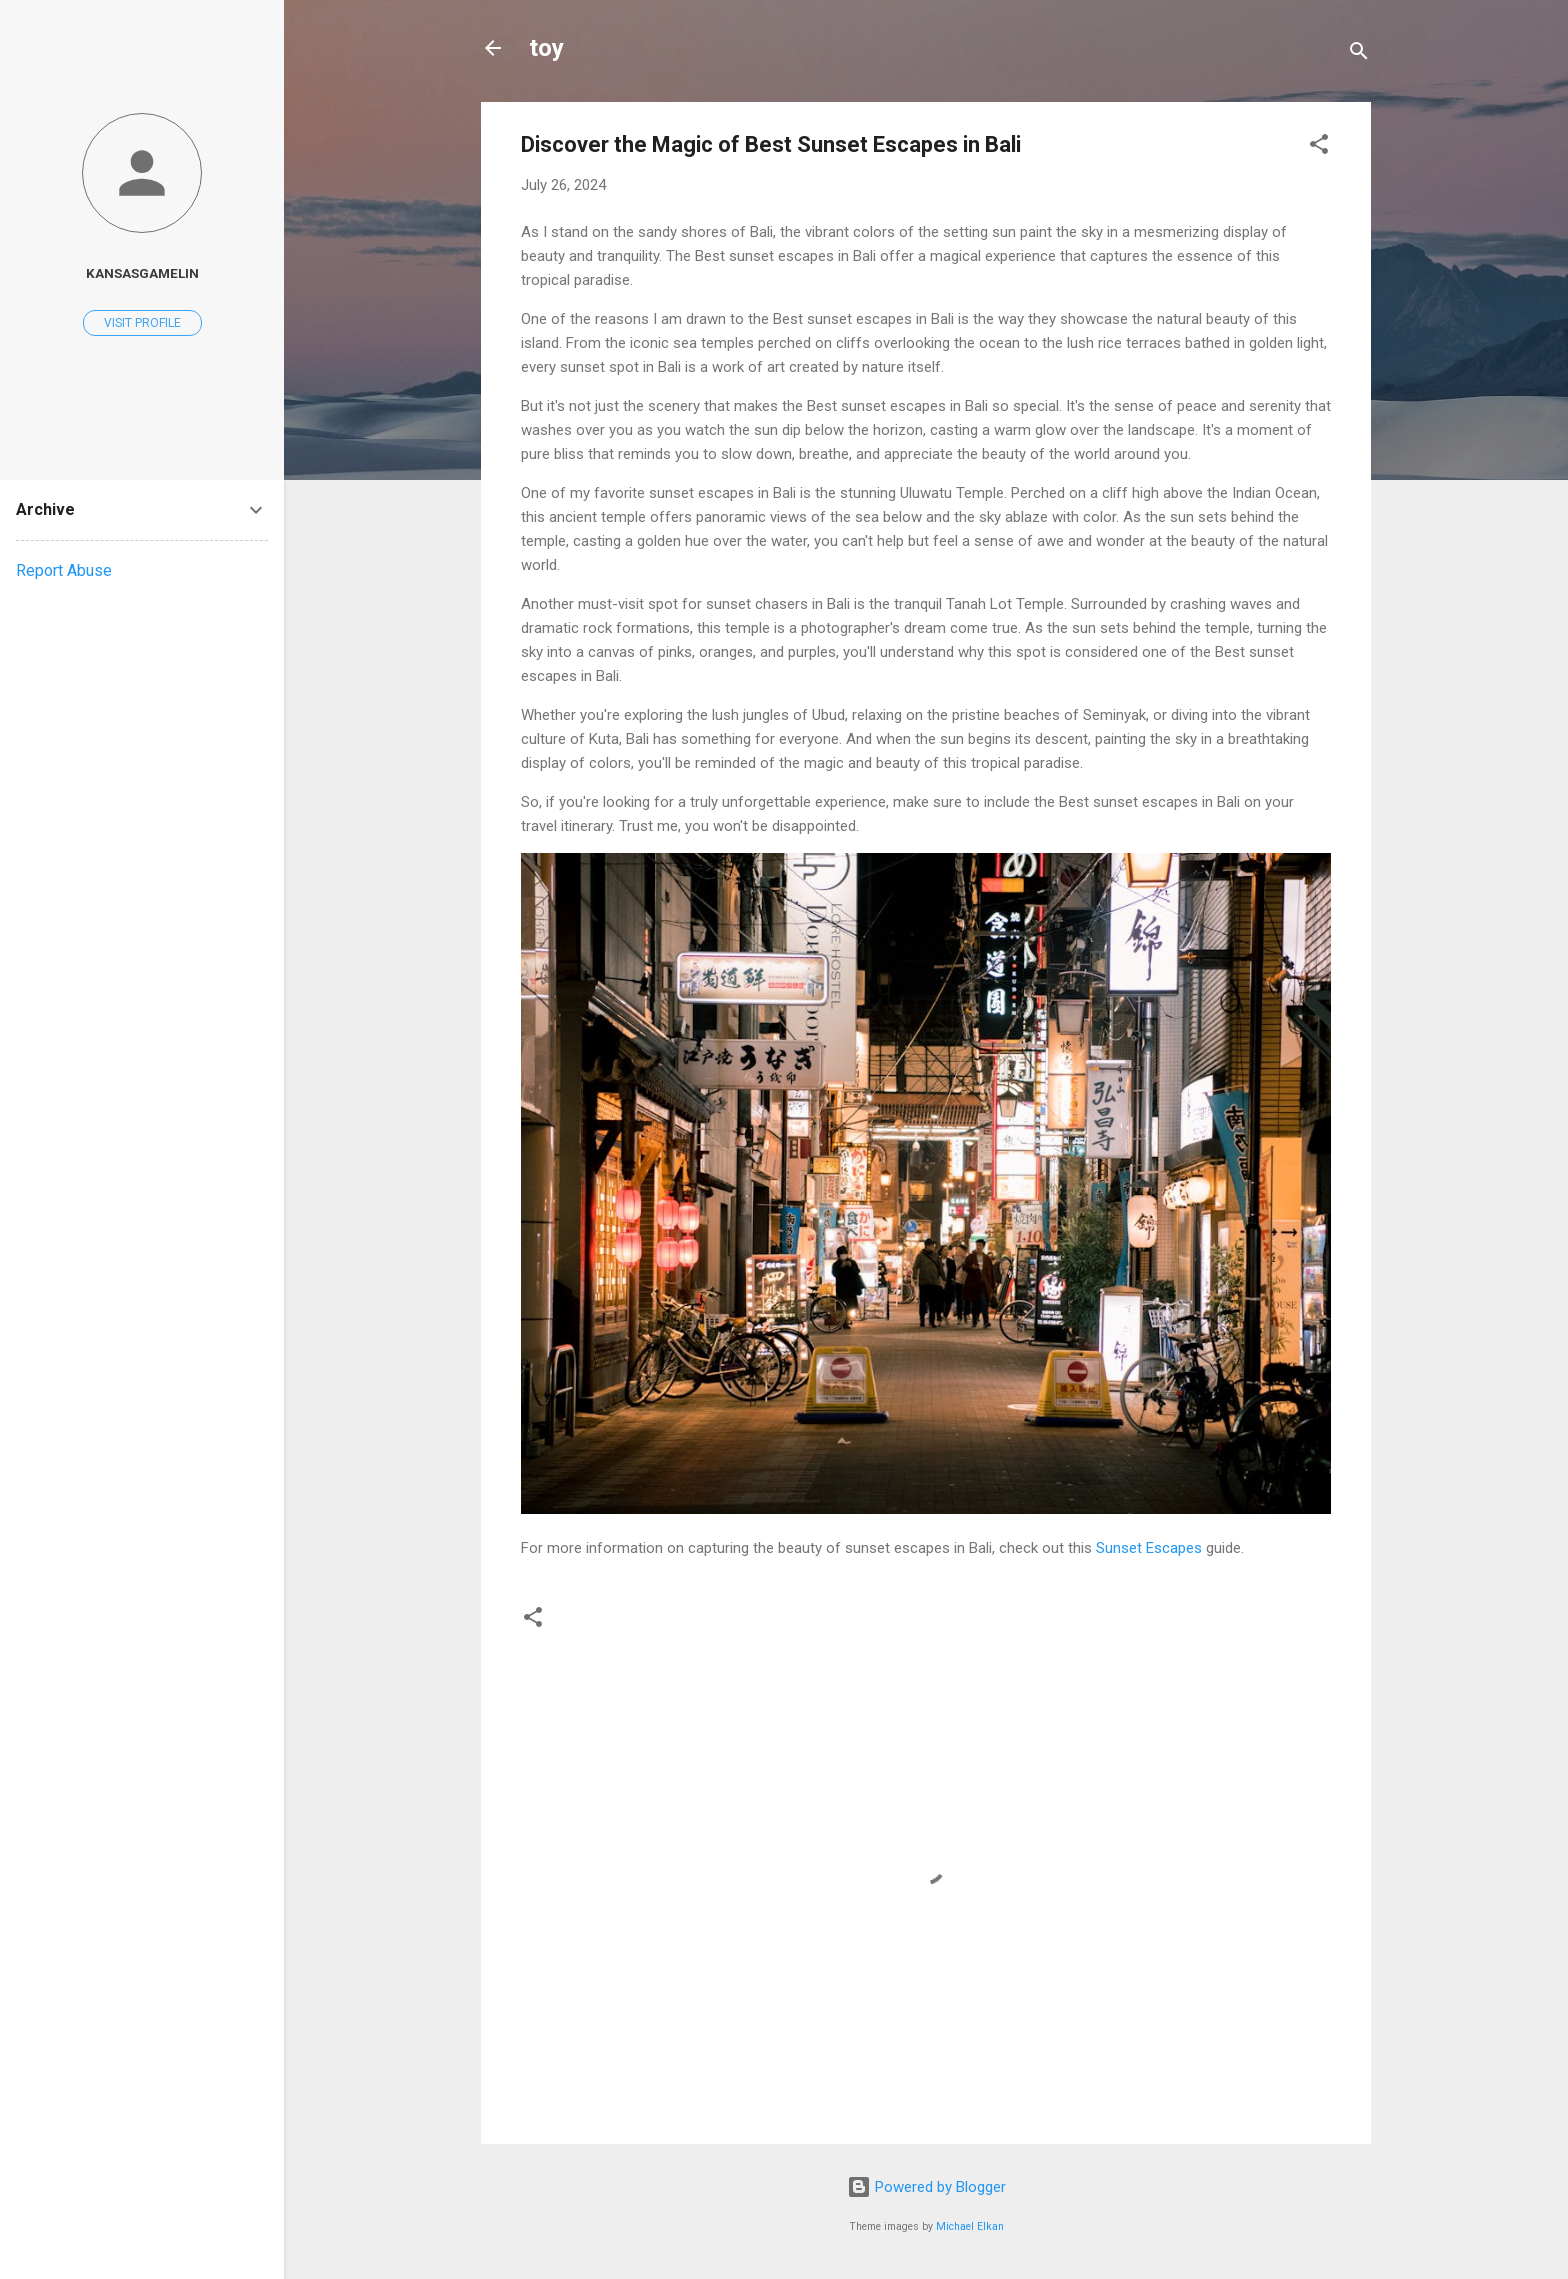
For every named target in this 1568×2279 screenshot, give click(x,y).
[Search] (1359, 54)
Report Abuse (64, 570)
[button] (1319, 147)
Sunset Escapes (1149, 1548)
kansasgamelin (142, 273)
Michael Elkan (970, 2226)
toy (546, 48)
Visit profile (142, 323)
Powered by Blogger (926, 2187)
